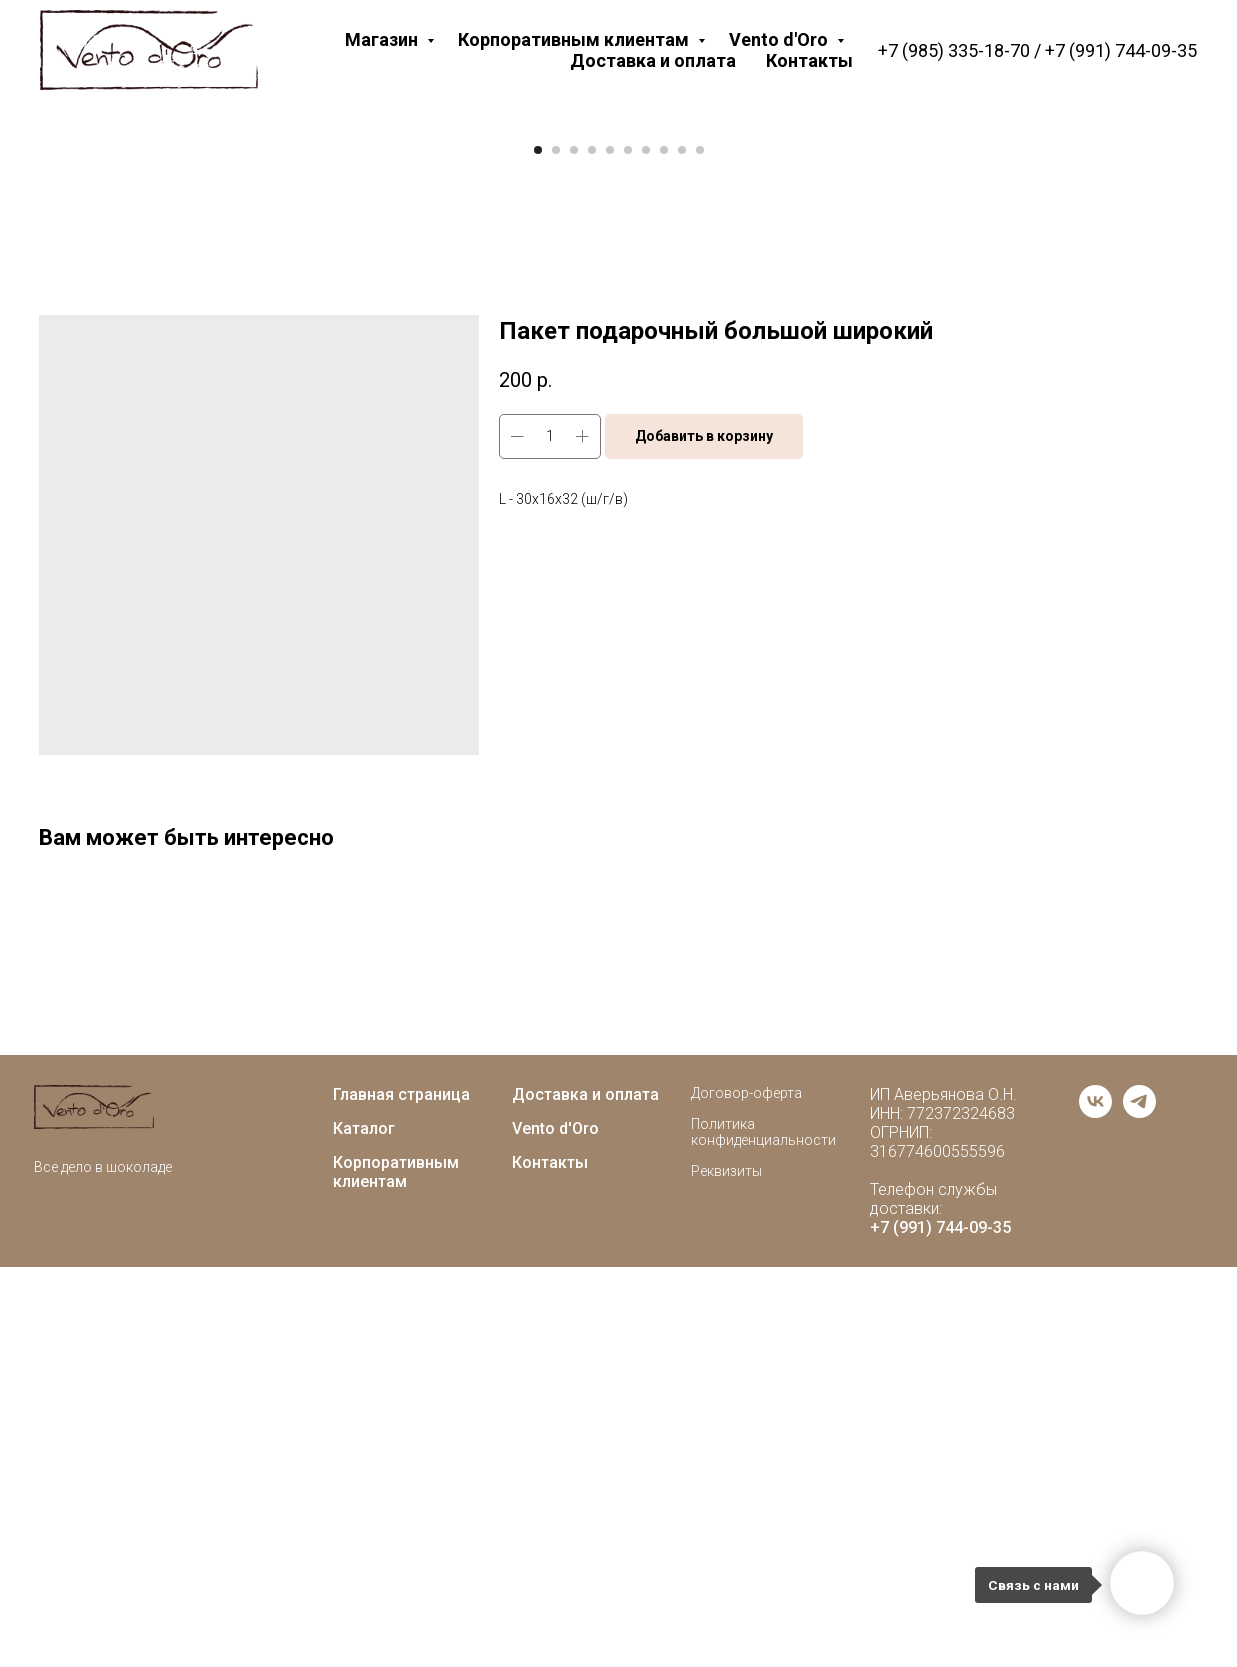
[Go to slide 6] (628, 550)
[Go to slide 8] (664, 550)
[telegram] (1139, 1512)
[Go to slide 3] (574, 550)
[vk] (1095, 1512)
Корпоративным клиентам (575, 39)
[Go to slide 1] (538, 550)
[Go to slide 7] (646, 550)
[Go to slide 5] (610, 550)
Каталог (364, 1528)
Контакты (809, 60)
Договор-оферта (746, 1493)
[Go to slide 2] (556, 550)
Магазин (383, 39)
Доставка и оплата (653, 60)
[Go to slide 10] (700, 550)
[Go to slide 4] (592, 550)
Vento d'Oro (780, 39)
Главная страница (401, 1494)
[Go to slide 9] (682, 550)
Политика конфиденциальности (763, 1532)
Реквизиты (726, 1571)
